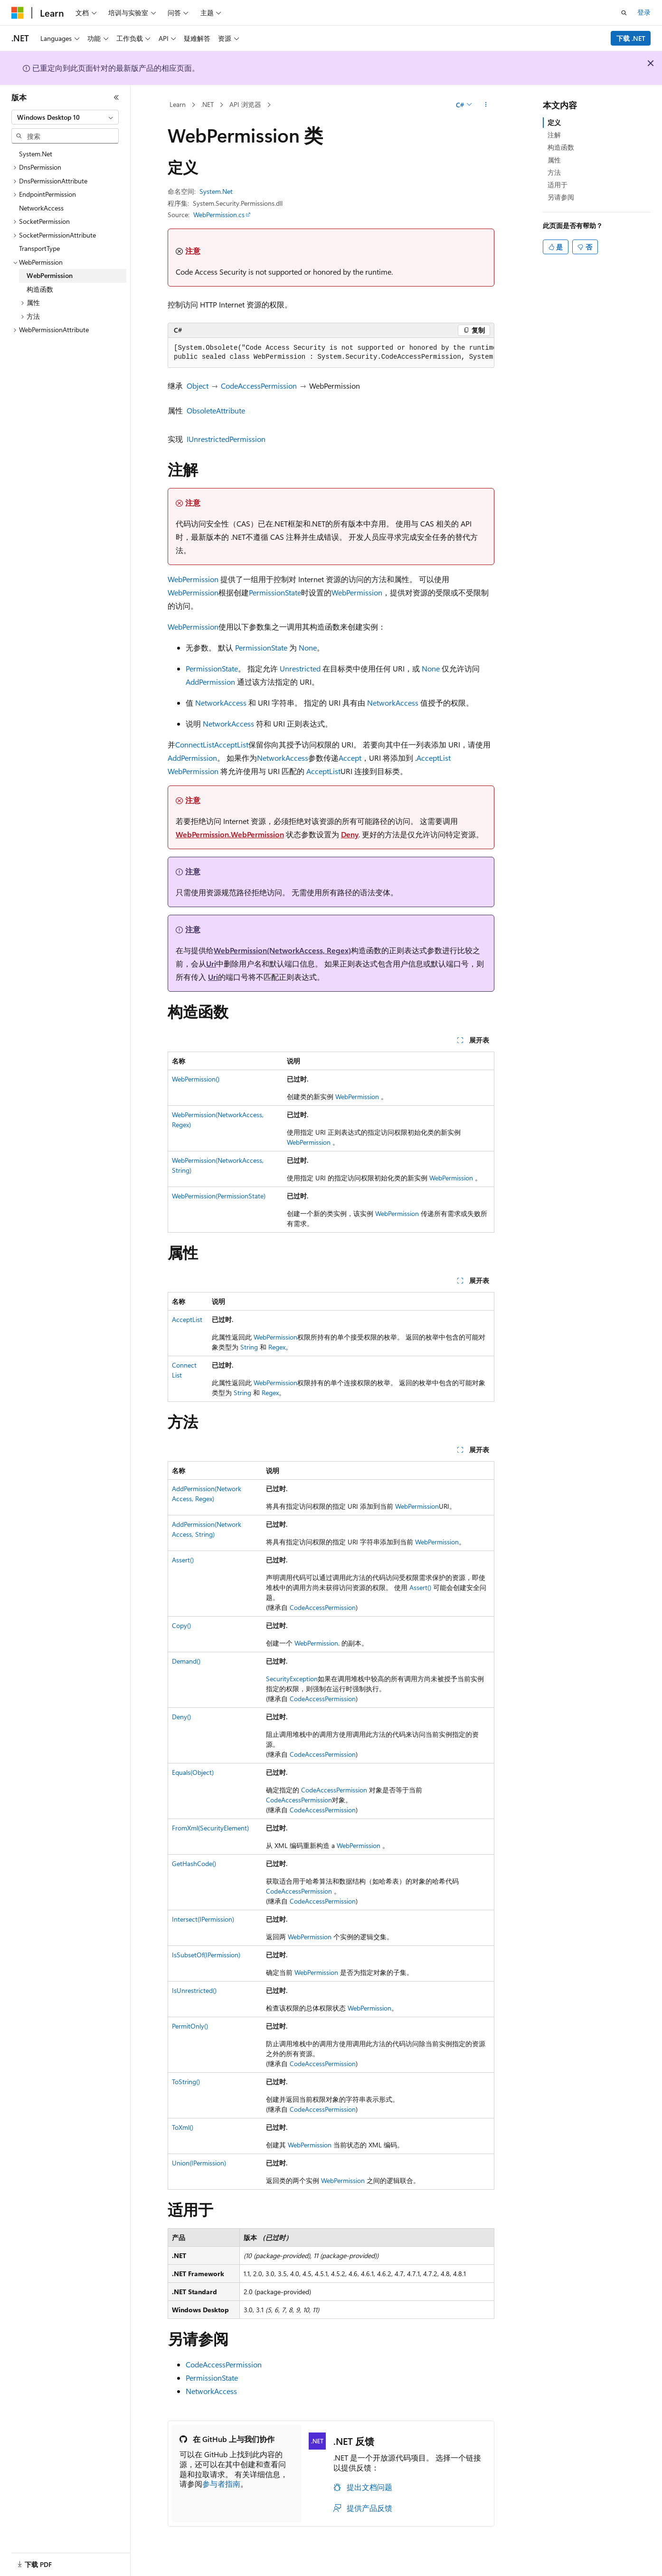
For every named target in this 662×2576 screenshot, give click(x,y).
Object (197, 386)
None (308, 647)
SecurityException (292, 1678)
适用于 (557, 184)
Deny (350, 834)
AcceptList (231, 744)
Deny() (181, 1716)
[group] (331, 353)
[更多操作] (486, 105)
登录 (644, 12)
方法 (554, 172)
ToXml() (182, 2127)
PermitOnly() (190, 2025)
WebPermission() (195, 1078)
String (249, 1346)
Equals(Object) (193, 1772)
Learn (178, 104)
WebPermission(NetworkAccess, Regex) (282, 950)
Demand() (186, 1661)
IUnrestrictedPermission (226, 439)
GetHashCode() (194, 1863)
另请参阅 (561, 196)
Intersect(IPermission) (203, 1919)
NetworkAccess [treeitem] (41, 207)
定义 (554, 122)
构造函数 (561, 147)
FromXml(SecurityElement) (210, 1827)
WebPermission (193, 579)
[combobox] (65, 117)
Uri (211, 963)
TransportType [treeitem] (39, 248)
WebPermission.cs (219, 214)
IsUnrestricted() (194, 1990)
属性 (554, 159)
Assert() (183, 1559)
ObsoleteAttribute (216, 410)
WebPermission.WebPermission (230, 834)
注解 (554, 134)
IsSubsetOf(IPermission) (206, 1954)
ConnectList (194, 744)
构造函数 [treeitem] (40, 289)
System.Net (216, 191)
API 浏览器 (245, 104)
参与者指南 (221, 2484)
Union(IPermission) (199, 2162)
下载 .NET (630, 38)
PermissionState (275, 592)
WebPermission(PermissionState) (218, 1195)
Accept (350, 758)
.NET (207, 104)
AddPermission (210, 682)
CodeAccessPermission (259, 386)
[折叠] (116, 97)
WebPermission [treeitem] (50, 275)
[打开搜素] (624, 12)
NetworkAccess (220, 703)
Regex (276, 1346)
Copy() (181, 1625)
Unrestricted (300, 668)
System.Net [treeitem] (35, 153)
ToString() (186, 2081)
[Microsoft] (17, 13)
